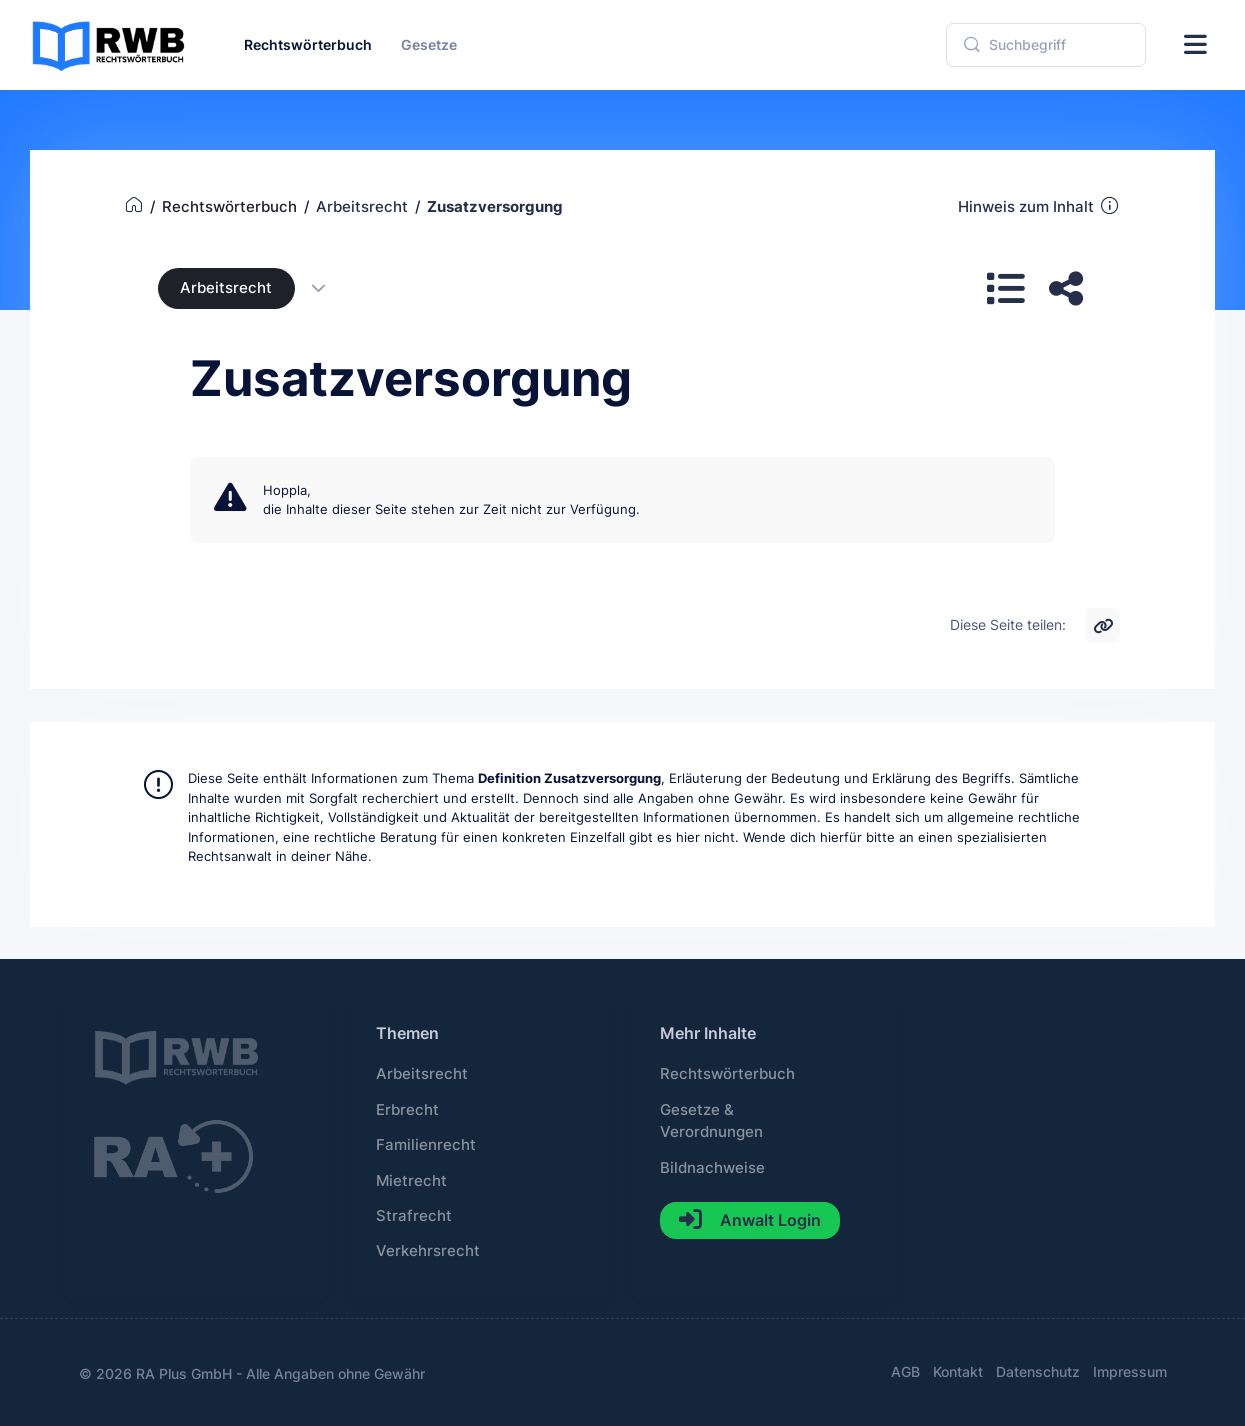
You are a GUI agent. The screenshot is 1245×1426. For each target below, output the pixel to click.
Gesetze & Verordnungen (711, 1121)
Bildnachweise (712, 1168)
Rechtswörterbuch (727, 1074)
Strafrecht (414, 1216)
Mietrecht (411, 1181)
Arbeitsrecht (226, 288)
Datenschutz (1038, 1371)
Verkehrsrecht (428, 1251)
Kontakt (958, 1371)
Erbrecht (407, 1110)
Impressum (1130, 1371)
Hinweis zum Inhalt (1039, 206)
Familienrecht (426, 1145)
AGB (905, 1371)
